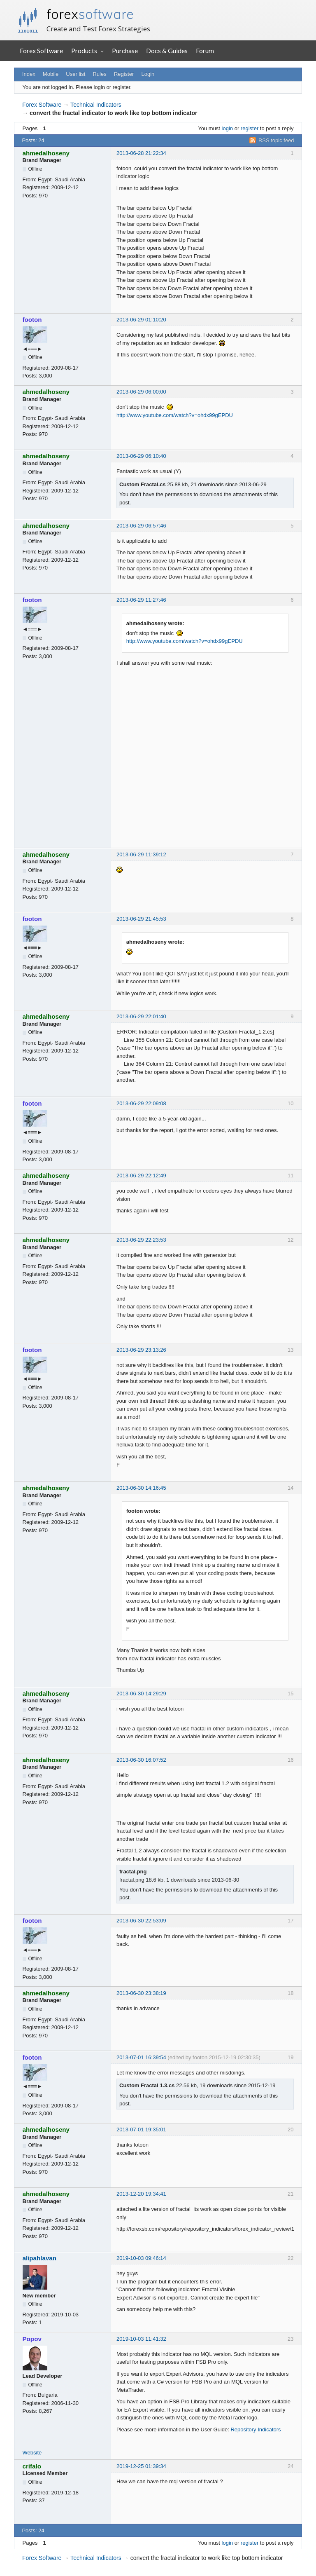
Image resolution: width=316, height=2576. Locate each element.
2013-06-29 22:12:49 (141, 1175)
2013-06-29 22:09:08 (141, 1103)
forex (90, 14)
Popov (32, 2338)
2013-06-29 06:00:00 (141, 392)
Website (32, 2452)
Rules (99, 74)
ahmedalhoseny (46, 153)
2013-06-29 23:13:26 (141, 1350)
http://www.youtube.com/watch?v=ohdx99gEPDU (174, 415)
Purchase (125, 50)
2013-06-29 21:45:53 (141, 919)
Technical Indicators (95, 104)
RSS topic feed (276, 140)
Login (148, 74)
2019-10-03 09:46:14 (141, 2258)
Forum (205, 50)
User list (75, 74)
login (227, 128)
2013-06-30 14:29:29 (141, 1693)
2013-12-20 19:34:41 (141, 2194)
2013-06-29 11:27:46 (141, 600)
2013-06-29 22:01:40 (141, 1016)
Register (124, 74)
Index (28, 74)
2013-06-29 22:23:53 (141, 1240)
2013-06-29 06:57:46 (141, 526)
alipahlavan (40, 2258)
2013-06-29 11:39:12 (141, 854)
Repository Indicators (255, 2429)
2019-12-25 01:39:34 (141, 2466)
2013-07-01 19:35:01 (141, 2129)
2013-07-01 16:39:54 (141, 2057)
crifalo (32, 2466)
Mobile (50, 74)
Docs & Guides (167, 50)
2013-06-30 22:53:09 (141, 1920)
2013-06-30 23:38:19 (141, 1993)
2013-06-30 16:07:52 (141, 1760)
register (249, 128)
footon (32, 319)
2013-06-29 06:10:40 (141, 456)
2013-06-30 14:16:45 (141, 1488)
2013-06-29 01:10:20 (141, 319)
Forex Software (41, 50)
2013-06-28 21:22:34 (141, 153)
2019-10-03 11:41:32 (141, 2339)
